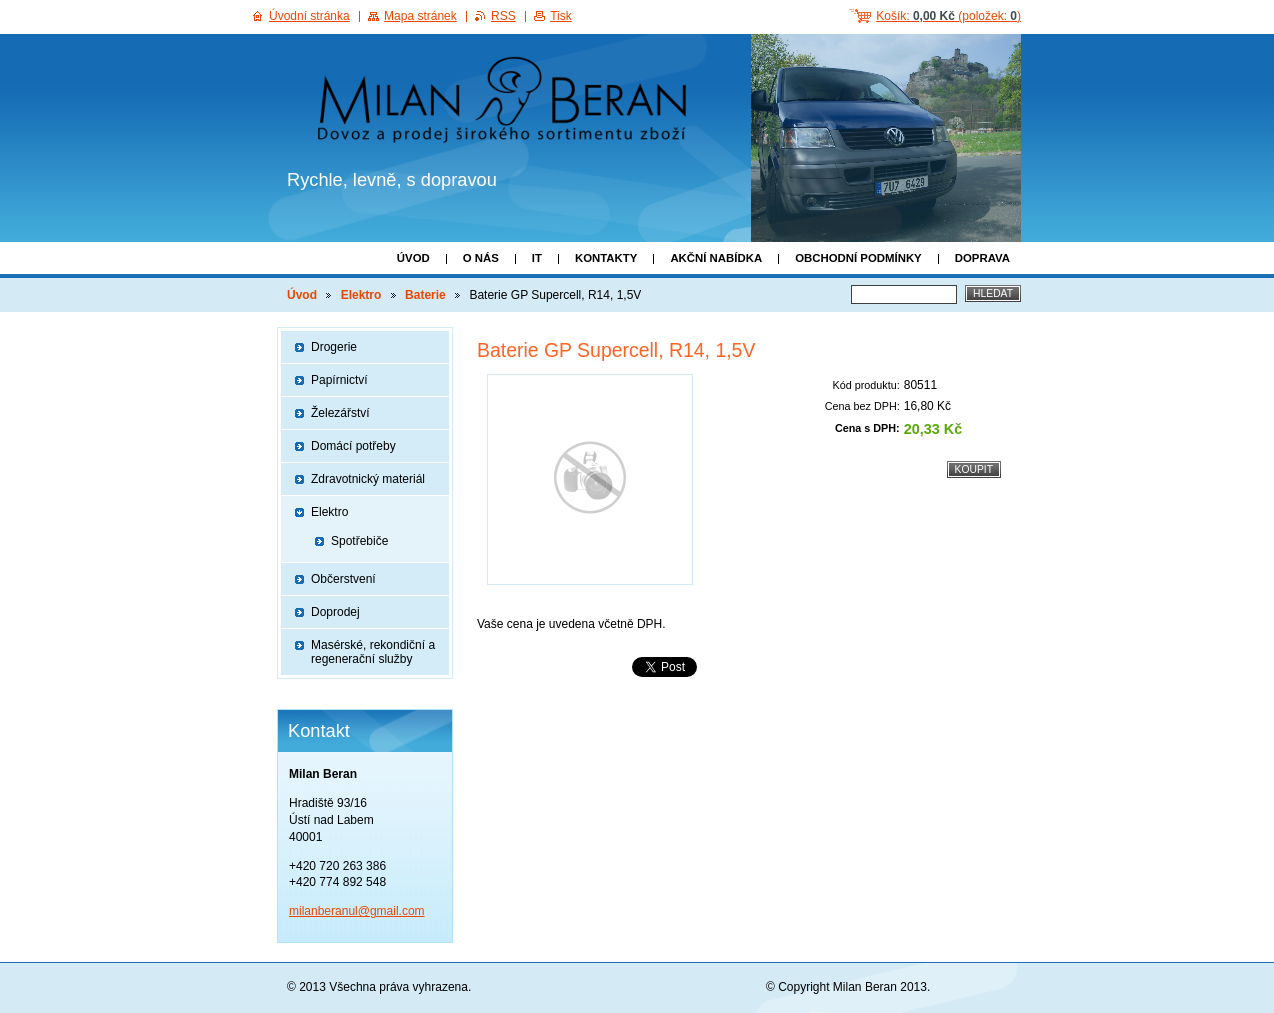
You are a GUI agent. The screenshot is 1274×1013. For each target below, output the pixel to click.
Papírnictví (339, 380)
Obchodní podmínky (858, 258)
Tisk (561, 16)
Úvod (413, 258)
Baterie (425, 295)
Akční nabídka (716, 258)
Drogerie (334, 347)
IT (537, 258)
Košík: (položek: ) (948, 16)
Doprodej (335, 612)
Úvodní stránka (309, 16)
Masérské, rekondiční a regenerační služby (373, 652)
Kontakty (606, 258)
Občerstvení (343, 579)
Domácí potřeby (353, 446)
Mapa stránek (420, 16)
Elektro (361, 295)
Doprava (982, 258)
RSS (503, 16)
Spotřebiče (359, 541)
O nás (481, 258)
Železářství (340, 413)
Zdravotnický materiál (368, 479)
